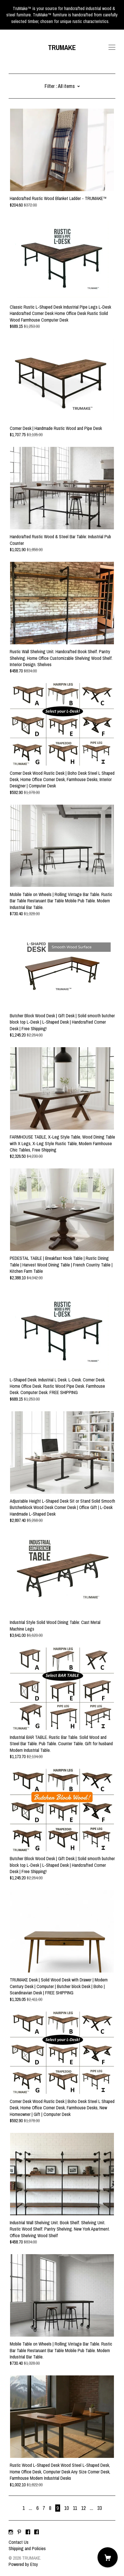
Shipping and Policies (27, 2548)
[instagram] (11, 2532)
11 (75, 2508)
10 (66, 2508)
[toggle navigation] (111, 47)
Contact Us (18, 2542)
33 (99, 2508)
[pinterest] (19, 2532)
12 (83, 2508)
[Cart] (108, 2557)
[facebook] (28, 2532)
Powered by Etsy (23, 2564)
